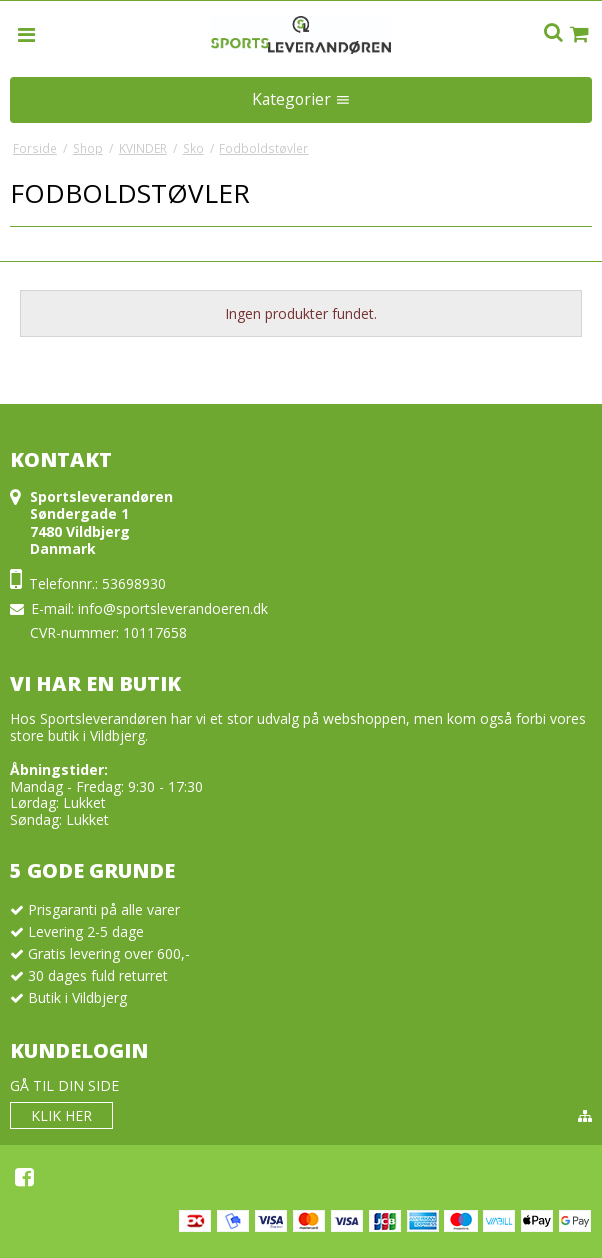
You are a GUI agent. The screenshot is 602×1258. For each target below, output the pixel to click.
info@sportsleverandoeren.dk (173, 608)
